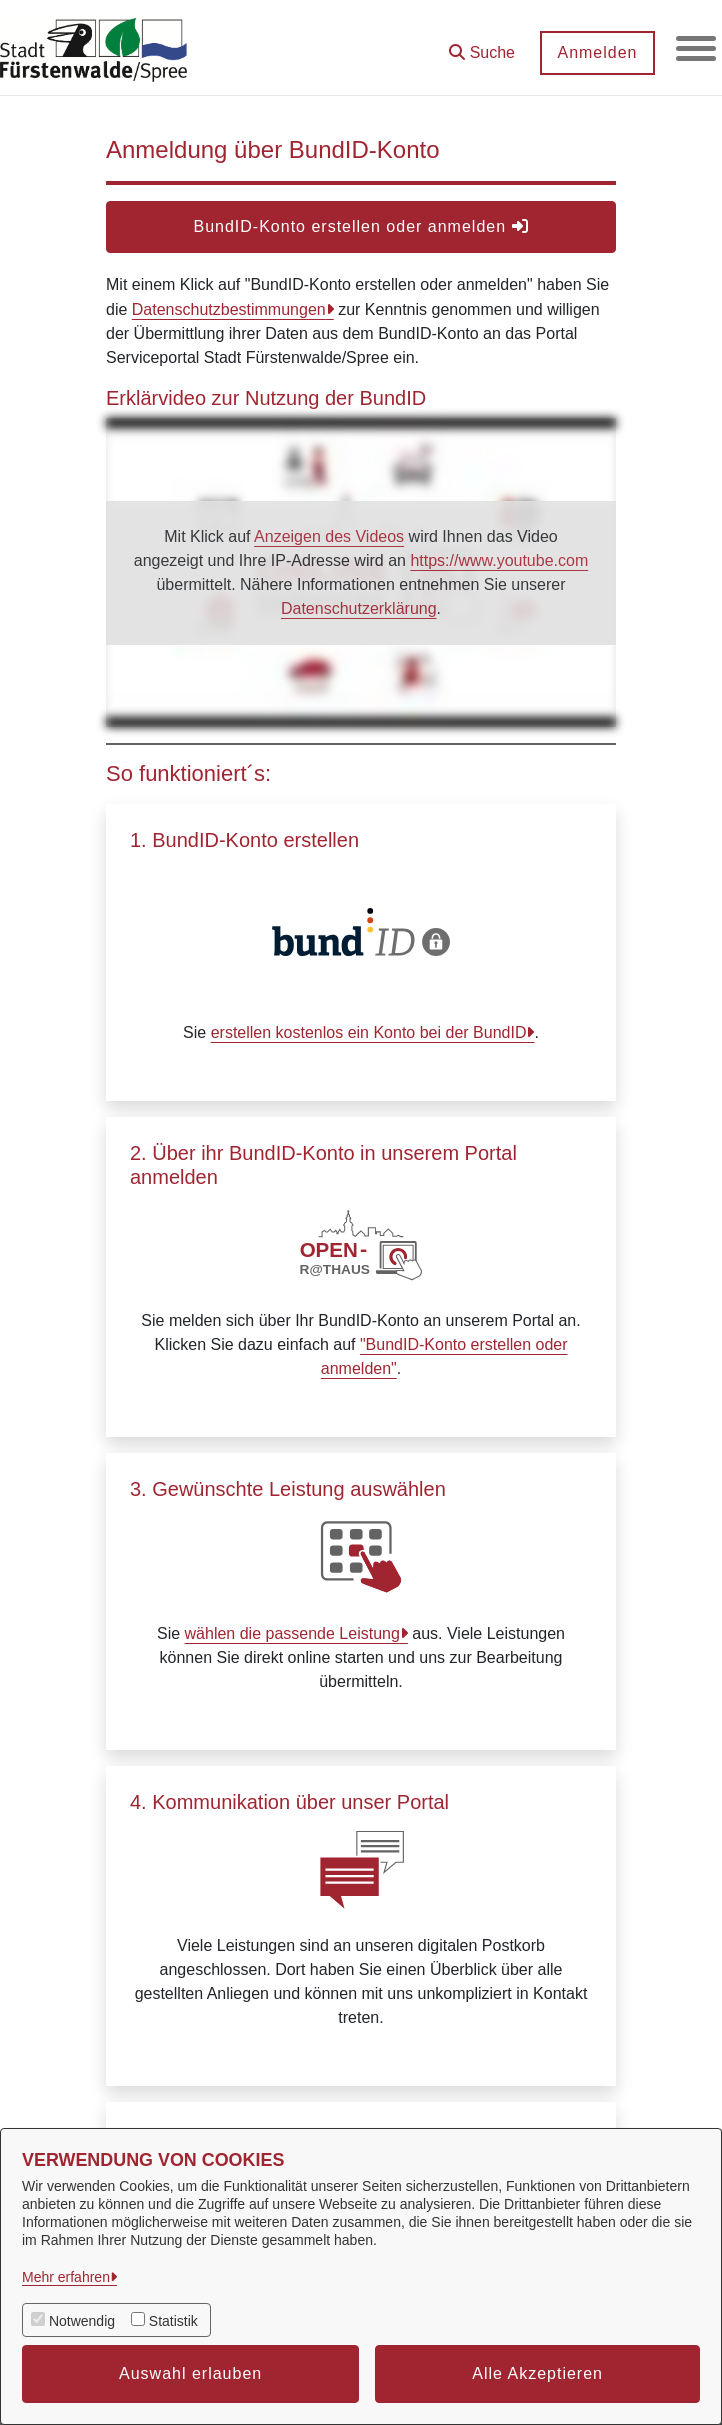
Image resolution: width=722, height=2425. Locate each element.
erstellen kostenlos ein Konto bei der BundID (369, 1032)
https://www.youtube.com (499, 560)
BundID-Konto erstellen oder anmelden (360, 226)
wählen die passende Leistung (292, 1633)
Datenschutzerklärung (359, 608)
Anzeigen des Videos (329, 536)
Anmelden (597, 52)
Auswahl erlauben (190, 2373)
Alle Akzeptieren (537, 2373)
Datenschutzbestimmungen (229, 309)
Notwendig (82, 2321)
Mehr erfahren (66, 2277)
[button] (482, 45)
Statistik (173, 2321)
